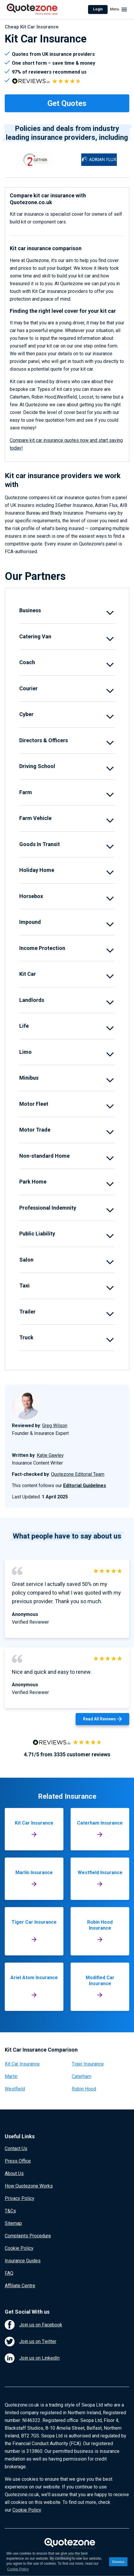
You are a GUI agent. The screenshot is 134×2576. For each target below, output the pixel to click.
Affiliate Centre (20, 2285)
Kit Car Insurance (22, 2064)
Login (98, 9)
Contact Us (16, 2148)
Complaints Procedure (28, 2236)
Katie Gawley (50, 1455)
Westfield (15, 2089)
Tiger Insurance (88, 2064)
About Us (14, 2173)
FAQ (9, 2273)
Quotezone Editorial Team (77, 1474)
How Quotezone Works (29, 2186)
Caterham (81, 2076)
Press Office (18, 2161)
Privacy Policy (19, 2198)
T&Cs (10, 2211)
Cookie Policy (19, 2248)
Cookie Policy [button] (18, 2569)
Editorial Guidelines (84, 1485)
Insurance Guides (23, 2260)
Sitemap (13, 2223)
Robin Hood (84, 2089)
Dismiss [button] (118, 2562)
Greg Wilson (54, 1425)
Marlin (11, 2076)
